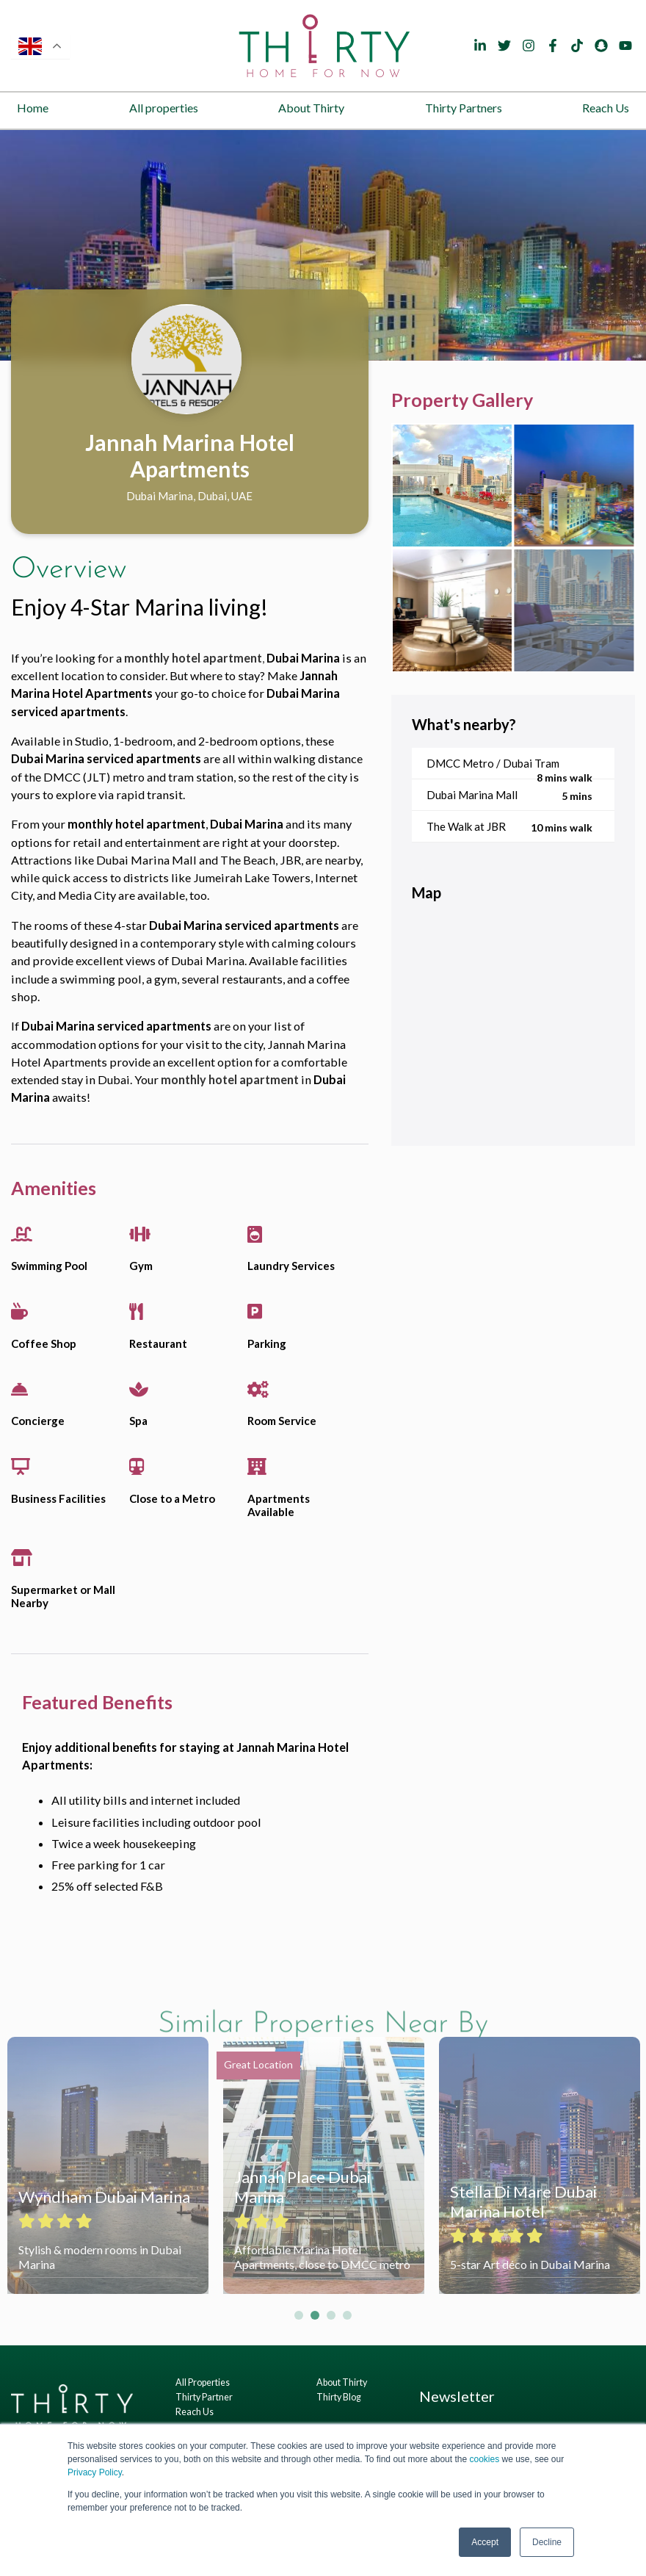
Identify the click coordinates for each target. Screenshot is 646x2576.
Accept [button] (484, 2542)
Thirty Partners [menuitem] (463, 108)
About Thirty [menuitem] (311, 108)
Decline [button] (547, 2542)
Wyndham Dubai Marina (104, 2197)
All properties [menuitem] (163, 108)
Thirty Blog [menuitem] (338, 2397)
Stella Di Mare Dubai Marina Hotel (523, 2201)
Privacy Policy (95, 2472)
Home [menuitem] (32, 108)
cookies (484, 2459)
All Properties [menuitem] (202, 2382)
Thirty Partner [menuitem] (204, 2397)
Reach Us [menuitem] (605, 108)
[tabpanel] (323, 245)
